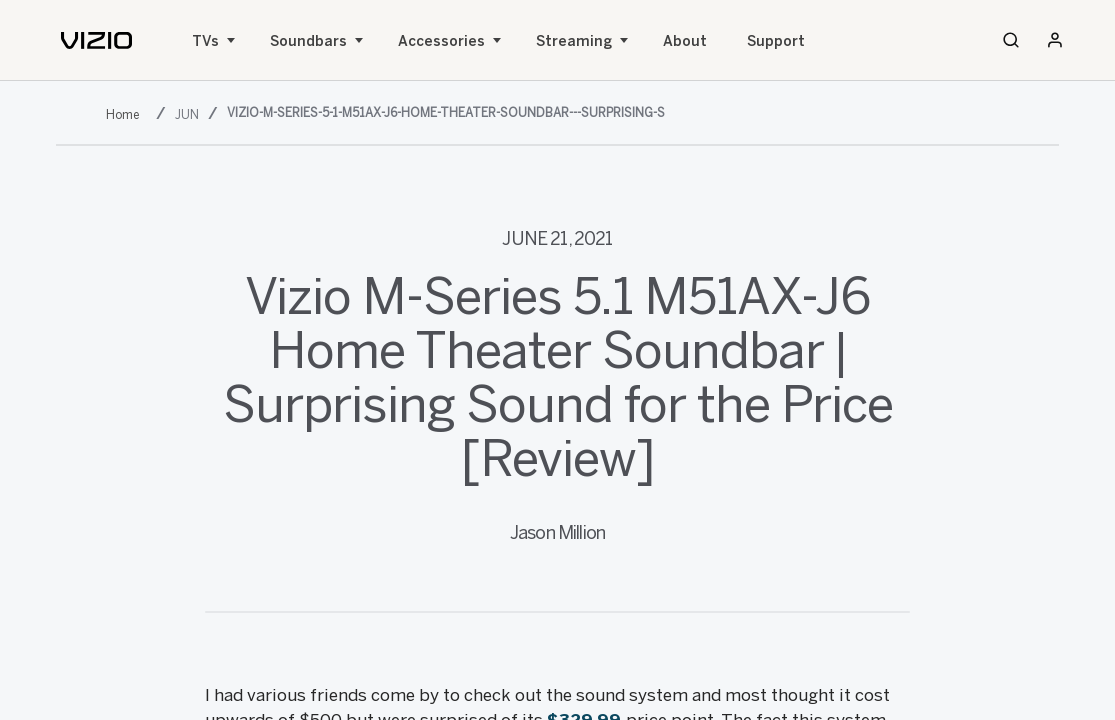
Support (776, 41)
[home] (96, 40)
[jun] (189, 114)
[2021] (126, 114)
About (685, 41)
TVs (205, 41)
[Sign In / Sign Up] (1055, 40)
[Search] (1011, 40)
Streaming (574, 41)
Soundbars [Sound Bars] (308, 41)
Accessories (441, 41)
